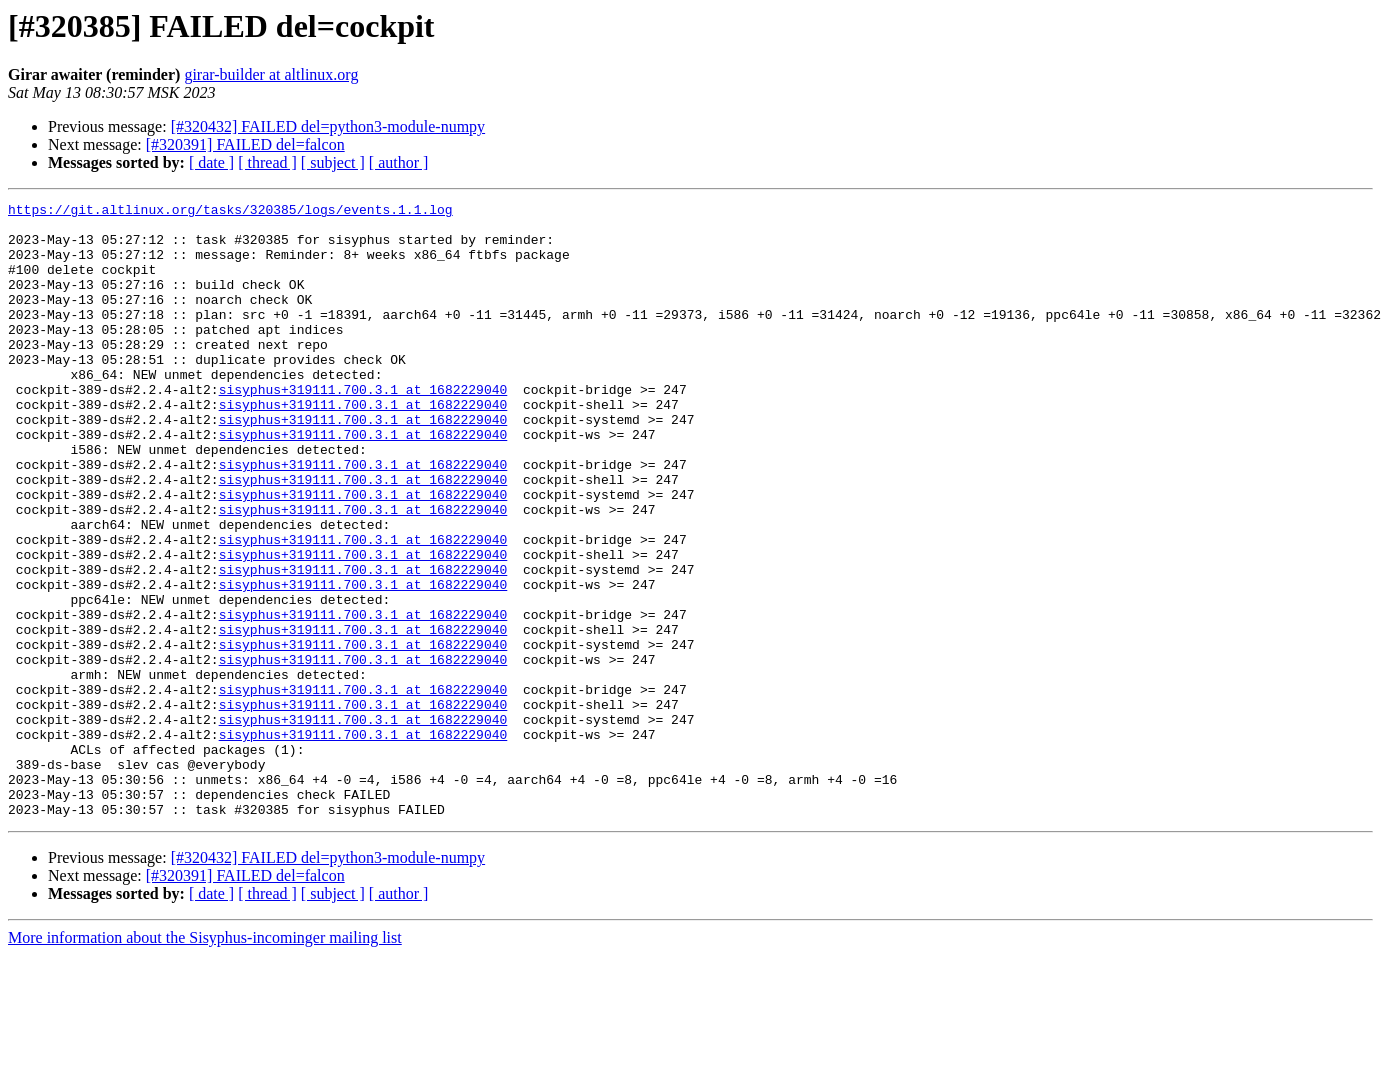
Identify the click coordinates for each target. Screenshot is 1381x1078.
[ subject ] (333, 162)
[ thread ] (267, 162)
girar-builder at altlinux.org (271, 74)
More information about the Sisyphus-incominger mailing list (205, 1060)
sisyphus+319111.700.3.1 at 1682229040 (363, 428)
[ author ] (399, 162)
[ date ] (211, 162)
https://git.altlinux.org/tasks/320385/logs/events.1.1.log (230, 212)
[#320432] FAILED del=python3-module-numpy (328, 126)
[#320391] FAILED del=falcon (245, 144)
